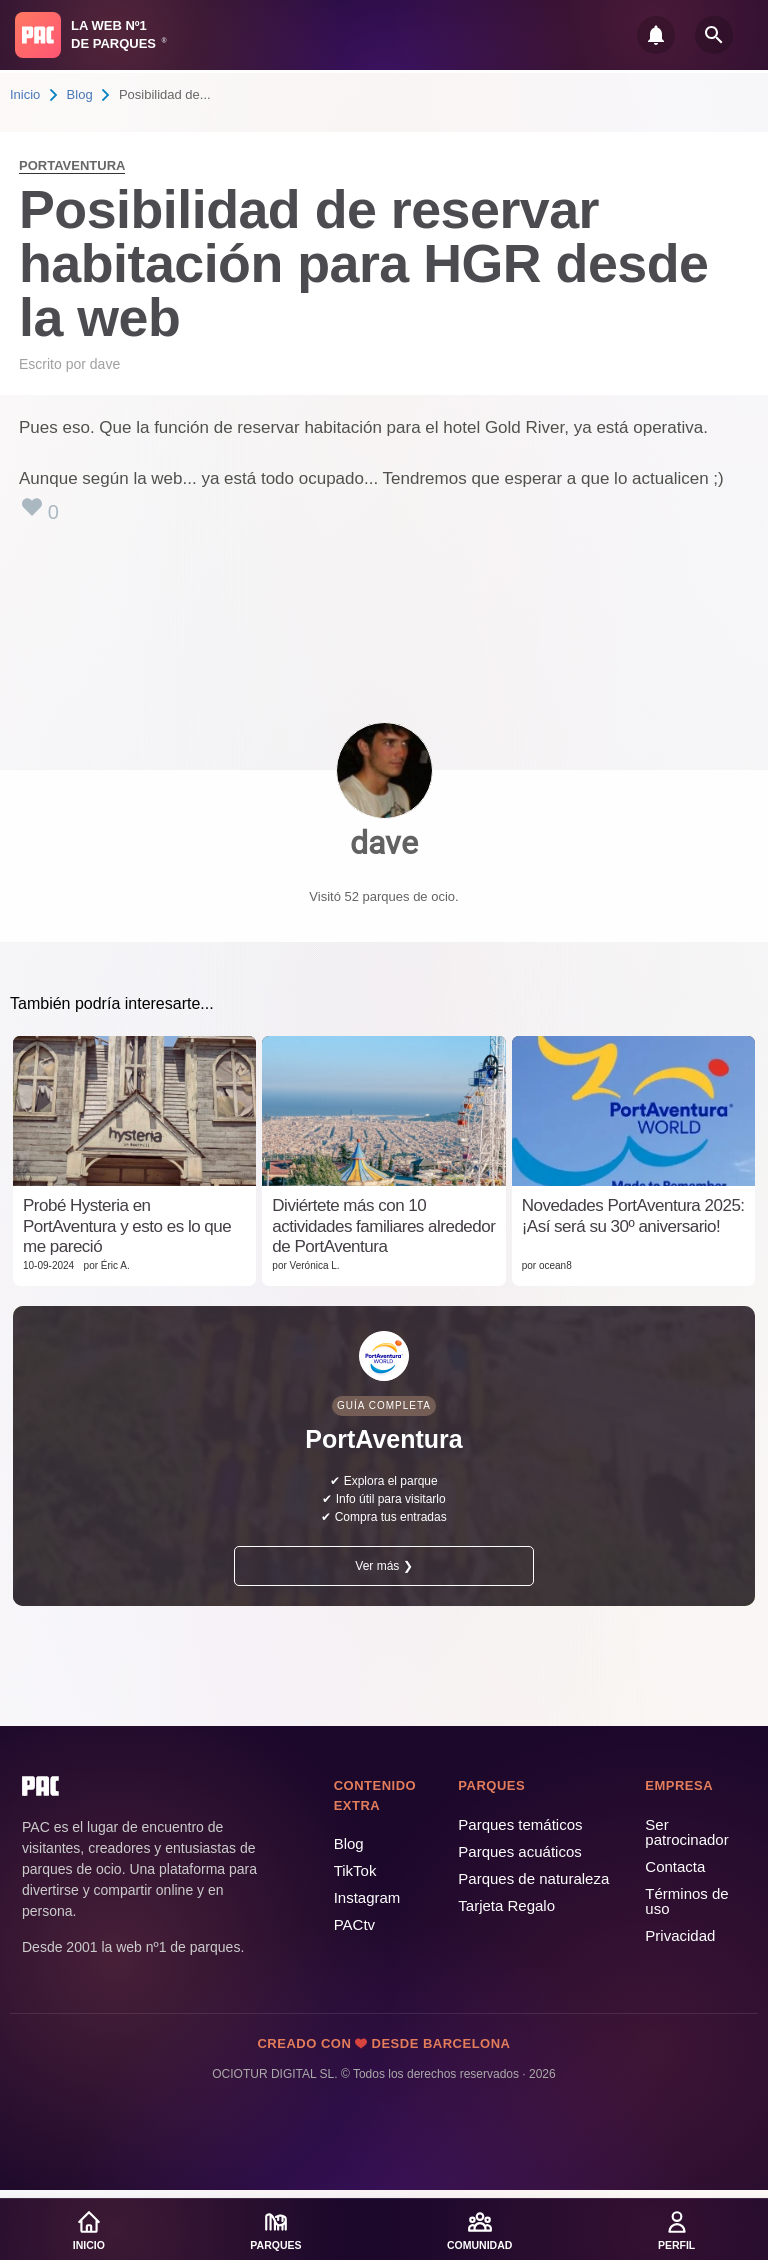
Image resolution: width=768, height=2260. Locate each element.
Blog (80, 94)
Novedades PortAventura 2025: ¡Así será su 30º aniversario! (633, 1215)
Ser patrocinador (686, 1832)
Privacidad (680, 1935)
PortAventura (72, 165)
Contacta (675, 1866)
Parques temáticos (520, 1824)
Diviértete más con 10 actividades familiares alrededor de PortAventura (383, 1226)
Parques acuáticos (519, 1851)
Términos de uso (686, 1901)
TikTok (355, 1870)
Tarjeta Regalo (506, 1905)
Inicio (25, 94)
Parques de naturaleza (533, 1878)
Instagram (367, 1897)
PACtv (354, 1924)
